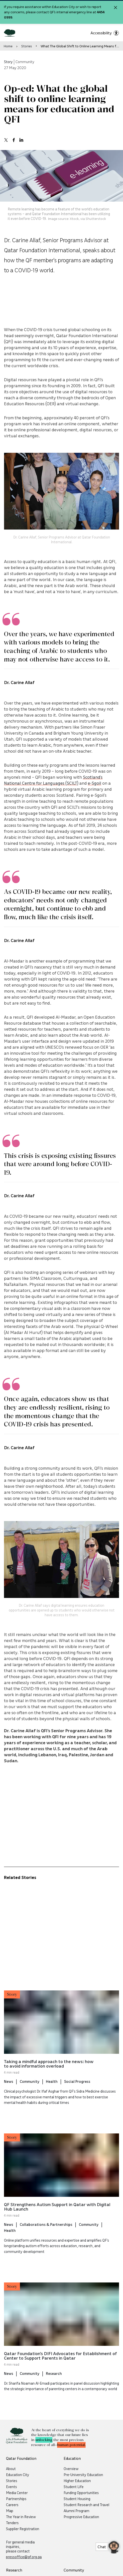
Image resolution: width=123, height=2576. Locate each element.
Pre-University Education (83, 2474)
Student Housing (77, 2498)
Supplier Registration (22, 2528)
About (11, 2468)
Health (52, 2092)
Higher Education (77, 2480)
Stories (26, 46)
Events (11, 2486)
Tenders (12, 2522)
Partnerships (16, 2498)
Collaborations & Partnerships (46, 2235)
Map (9, 2510)
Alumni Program (76, 2510)
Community (29, 2092)
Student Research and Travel (86, 2504)
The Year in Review (21, 2516)
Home (8, 46)
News (8, 2092)
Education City (17, 2474)
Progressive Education (81, 2516)
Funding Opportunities (81, 2492)
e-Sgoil (94, 794)
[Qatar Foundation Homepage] (11, 32)
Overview (71, 2468)
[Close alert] (115, 7)
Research (54, 2384)
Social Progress (77, 2092)
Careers (12, 2504)
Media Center (17, 2492)
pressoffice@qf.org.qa (24, 2556)
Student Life (74, 2486)
